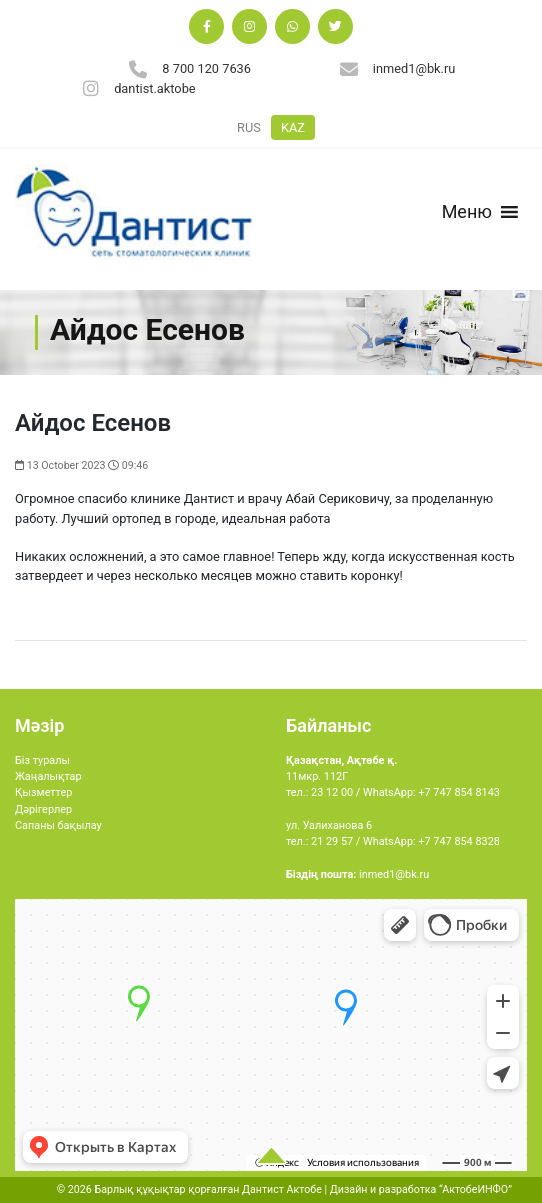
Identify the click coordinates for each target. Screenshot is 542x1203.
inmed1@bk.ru (414, 68)
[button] (467, 212)
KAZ (293, 127)
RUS (249, 127)
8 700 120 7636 (206, 68)
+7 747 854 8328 (459, 841)
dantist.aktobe (155, 88)
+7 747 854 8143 (459, 792)
